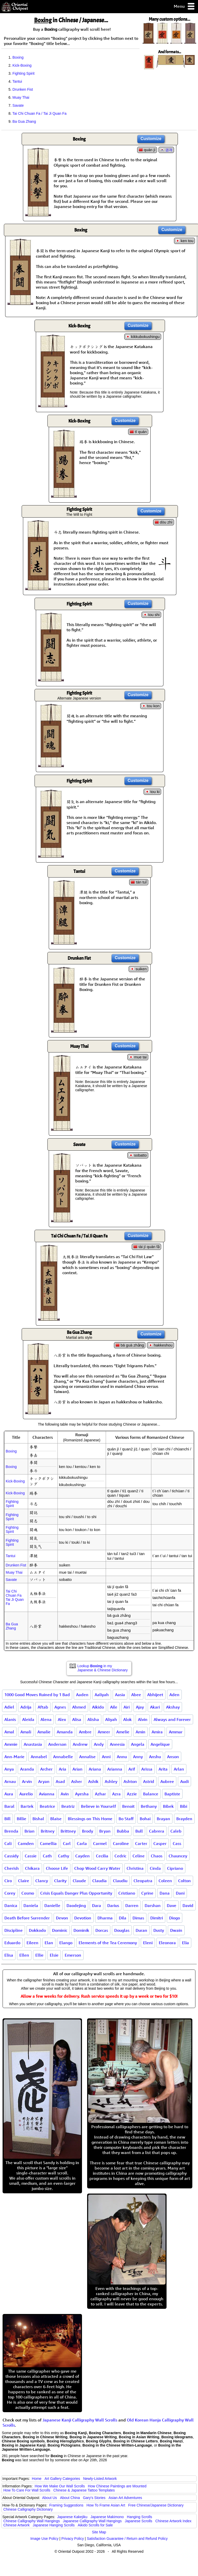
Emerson (73, 1955)
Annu (122, 1756)
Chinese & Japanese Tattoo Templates (84, 2490)
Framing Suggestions (66, 2505)
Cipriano (175, 1868)
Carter (141, 1843)
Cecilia (102, 1855)
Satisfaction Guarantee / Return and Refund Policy (127, 2538)
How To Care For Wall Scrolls (26, 2490)
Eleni (148, 1942)
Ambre (85, 1731)
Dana (165, 1893)
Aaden (82, 1694)
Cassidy (11, 1855)
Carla (82, 1843)
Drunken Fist (22, 89)
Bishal (38, 1818)
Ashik (93, 1781)
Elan (49, 1942)
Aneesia (117, 1744)
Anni (106, 1756)
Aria (62, 1769)
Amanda (65, 1731)
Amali (25, 1731)
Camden (26, 1843)
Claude (79, 1880)
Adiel (9, 1707)
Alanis (10, 1719)
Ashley (111, 1781)
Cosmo (27, 1893)
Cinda (155, 1868)
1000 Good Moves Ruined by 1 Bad (37, 1694)
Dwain (176, 1930)
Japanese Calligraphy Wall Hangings (92, 2521)
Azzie (132, 1793)
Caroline (121, 1843)
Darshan (153, 1905)
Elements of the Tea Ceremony (108, 1942)
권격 (168, 150)
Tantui (17, 81)
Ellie (39, 1955)
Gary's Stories (94, 2498)
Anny (138, 1756)
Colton (184, 1880)
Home (37, 2479)
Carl (67, 1843)
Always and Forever (172, 1719)
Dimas (138, 1917)
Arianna (114, 1769)
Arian (77, 1769)
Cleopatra (143, 1880)
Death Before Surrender (27, 1917)
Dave (171, 1905)
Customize (151, 138)
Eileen (32, 1942)
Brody (87, 1831)
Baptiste (172, 1793)
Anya (9, 1769)
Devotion (82, 1917)
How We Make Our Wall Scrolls (60, 2486)
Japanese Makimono (107, 2517)
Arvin (27, 1781)
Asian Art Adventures (125, 2498)
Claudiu (120, 1880)
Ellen (24, 1955)
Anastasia (33, 1744)
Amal (9, 1731)
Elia (185, 1942)
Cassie (31, 1855)
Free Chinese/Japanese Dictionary (156, 2505)
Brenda (11, 1831)
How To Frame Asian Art (105, 2505)
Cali (8, 1843)
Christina (135, 1868)
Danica (10, 1905)
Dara (96, 1905)
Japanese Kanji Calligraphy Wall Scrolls (80, 2420)
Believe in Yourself (98, 1806)
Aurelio (26, 1793)
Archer (46, 1769)
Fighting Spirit (23, 73)
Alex (62, 1719)
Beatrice (47, 1806)
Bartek (27, 1806)
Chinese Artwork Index (173, 2521)
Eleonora (167, 1942)
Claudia (99, 1880)
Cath (47, 1855)
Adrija (25, 1707)
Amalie (44, 1731)
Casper (160, 1843)
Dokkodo (37, 1930)
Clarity (60, 1880)
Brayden (184, 1818)
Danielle (52, 1905)
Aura (8, 1793)
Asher (76, 1781)
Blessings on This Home (90, 1818)
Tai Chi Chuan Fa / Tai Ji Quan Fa (39, 113)
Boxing (17, 57)
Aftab (43, 1707)
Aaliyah (102, 1694)
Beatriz (68, 1806)
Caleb (176, 1831)
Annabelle (63, 1756)
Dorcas (101, 1930)
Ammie (11, 1744)
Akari (155, 1707)
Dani (180, 1893)
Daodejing (76, 1905)
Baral (9, 1806)
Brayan (163, 1818)
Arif (131, 1769)
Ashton (130, 1781)
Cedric (120, 1855)
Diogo (174, 1917)
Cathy (63, 1855)
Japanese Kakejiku (72, 2517)
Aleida (28, 1719)
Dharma (105, 1917)
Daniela (30, 1905)
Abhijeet (155, 1694)
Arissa (146, 1769)
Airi (126, 1707)
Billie (21, 1818)
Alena (46, 1719)
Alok (127, 1719)
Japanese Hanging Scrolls (54, 2525)
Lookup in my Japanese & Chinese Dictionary (102, 1668)
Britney (47, 1831)
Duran (141, 1930)
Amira (157, 1731)
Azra (116, 1793)
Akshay (173, 1707)
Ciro (8, 1880)
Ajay (140, 1707)
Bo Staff (126, 1818)
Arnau (10, 1781)
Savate (18, 105)
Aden (174, 1694)
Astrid (148, 1781)
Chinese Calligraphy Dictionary (28, 2509)
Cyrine (147, 1893)
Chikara (32, 1868)
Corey (9, 1893)
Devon (62, 1917)
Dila (122, 1917)
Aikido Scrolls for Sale (95, 2525)
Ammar (176, 1731)
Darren (131, 1905)
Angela (137, 1744)
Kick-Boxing (21, 65)
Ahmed (79, 1707)
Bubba (123, 1831)
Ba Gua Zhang (24, 121)
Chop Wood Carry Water (97, 1868)
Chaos (156, 1855)
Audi (184, 1781)
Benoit (128, 1806)
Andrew (80, 1744)
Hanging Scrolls (139, 2517)
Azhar (100, 1793)
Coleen (165, 1880)
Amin (140, 1731)
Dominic (59, 1930)
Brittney (68, 1831)
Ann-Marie (14, 1756)
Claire (23, 1880)
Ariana (95, 1769)
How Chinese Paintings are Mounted (117, 2486)
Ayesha (82, 1793)
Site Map (99, 2532)
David (188, 1905)
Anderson (57, 1744)
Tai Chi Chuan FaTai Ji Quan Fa (15, 1597)
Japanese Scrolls (138, 2521)
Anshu (155, 1756)
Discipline (13, 1930)
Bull (139, 1831)
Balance (150, 1793)
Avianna (46, 1793)
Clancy (41, 1880)
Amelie (122, 1731)
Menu (184, 6)
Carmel (100, 1843)
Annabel (39, 1756)
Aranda (27, 1769)
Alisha (93, 1719)
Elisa (8, 1955)
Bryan (105, 1831)
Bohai (145, 1818)
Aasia (120, 1694)
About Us (49, 2498)
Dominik (81, 1930)
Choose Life (57, 1868)
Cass (177, 1843)
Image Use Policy (44, 2538)
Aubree (167, 1781)
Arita (163, 1769)
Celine (139, 1855)
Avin (65, 1793)
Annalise (87, 1756)
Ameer (104, 1731)
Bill (7, 1818)
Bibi (183, 1806)
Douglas (121, 1930)
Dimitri (156, 1917)
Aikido (98, 1707)
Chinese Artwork (16, 2525)
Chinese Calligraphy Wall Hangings (31, 2521)
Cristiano (126, 1893)
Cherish (11, 1868)
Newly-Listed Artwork (100, 2479)
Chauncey (178, 1855)
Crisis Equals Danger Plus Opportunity (76, 1893)
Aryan (44, 1781)
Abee (136, 1694)
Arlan (179, 1769)
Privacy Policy (72, 2538)
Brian (29, 1831)
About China (70, 2498)
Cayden (82, 1855)
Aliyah (111, 1719)
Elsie (54, 1955)
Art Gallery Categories (62, 2479)
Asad (60, 1781)
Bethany (149, 1806)
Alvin (142, 1719)
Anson (173, 1756)
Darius (113, 1905)
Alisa (76, 1719)
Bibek (168, 1806)
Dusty (158, 1930)
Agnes (60, 1707)
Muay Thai (20, 97)
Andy (99, 1744)
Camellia (48, 1843)
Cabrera (156, 1831)
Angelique (160, 1744)
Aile (113, 1707)
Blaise (56, 1818)
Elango (65, 1942)
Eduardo (12, 1942)
